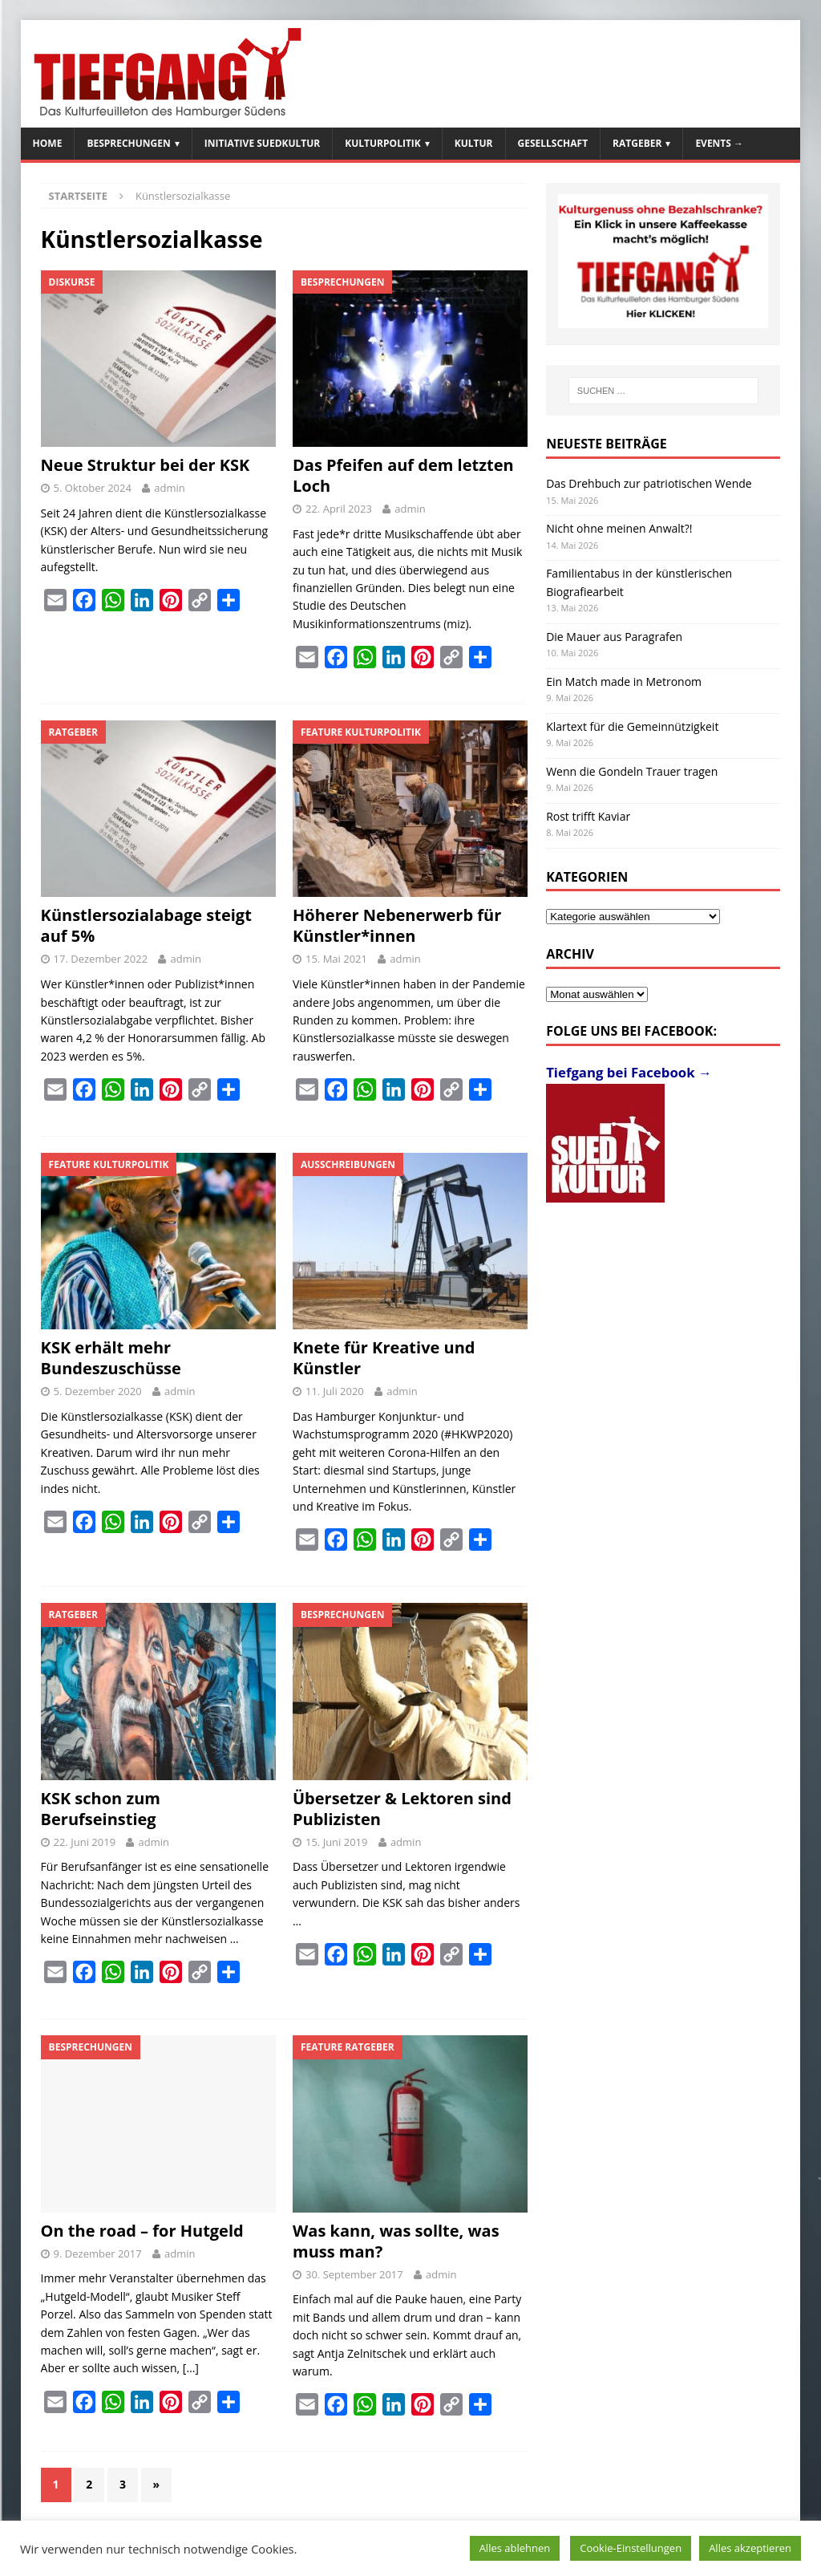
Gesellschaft (553, 143)
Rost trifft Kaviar (588, 816)
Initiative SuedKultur (262, 143)
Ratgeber (637, 143)
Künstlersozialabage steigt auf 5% (146, 925)
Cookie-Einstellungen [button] (630, 2548)
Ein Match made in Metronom (624, 681)
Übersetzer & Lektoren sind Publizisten (402, 1808)
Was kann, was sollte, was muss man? (396, 2241)
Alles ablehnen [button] (515, 2548)
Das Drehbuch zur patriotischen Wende (649, 483)
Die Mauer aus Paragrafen (614, 636)
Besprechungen (128, 143)
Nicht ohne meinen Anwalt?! (619, 528)
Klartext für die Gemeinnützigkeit (632, 726)
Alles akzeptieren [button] (750, 2548)
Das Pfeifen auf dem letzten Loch (403, 475)
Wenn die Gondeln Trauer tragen (632, 771)
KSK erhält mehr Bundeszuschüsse (111, 1358)
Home (48, 143)
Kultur (474, 143)
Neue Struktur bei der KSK (145, 465)
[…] (191, 2367)
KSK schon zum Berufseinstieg (100, 1808)
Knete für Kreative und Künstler (384, 1358)
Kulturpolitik (383, 143)
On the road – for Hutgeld (142, 2230)
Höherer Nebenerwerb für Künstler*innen (397, 925)
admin (169, 488)
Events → (719, 143)
